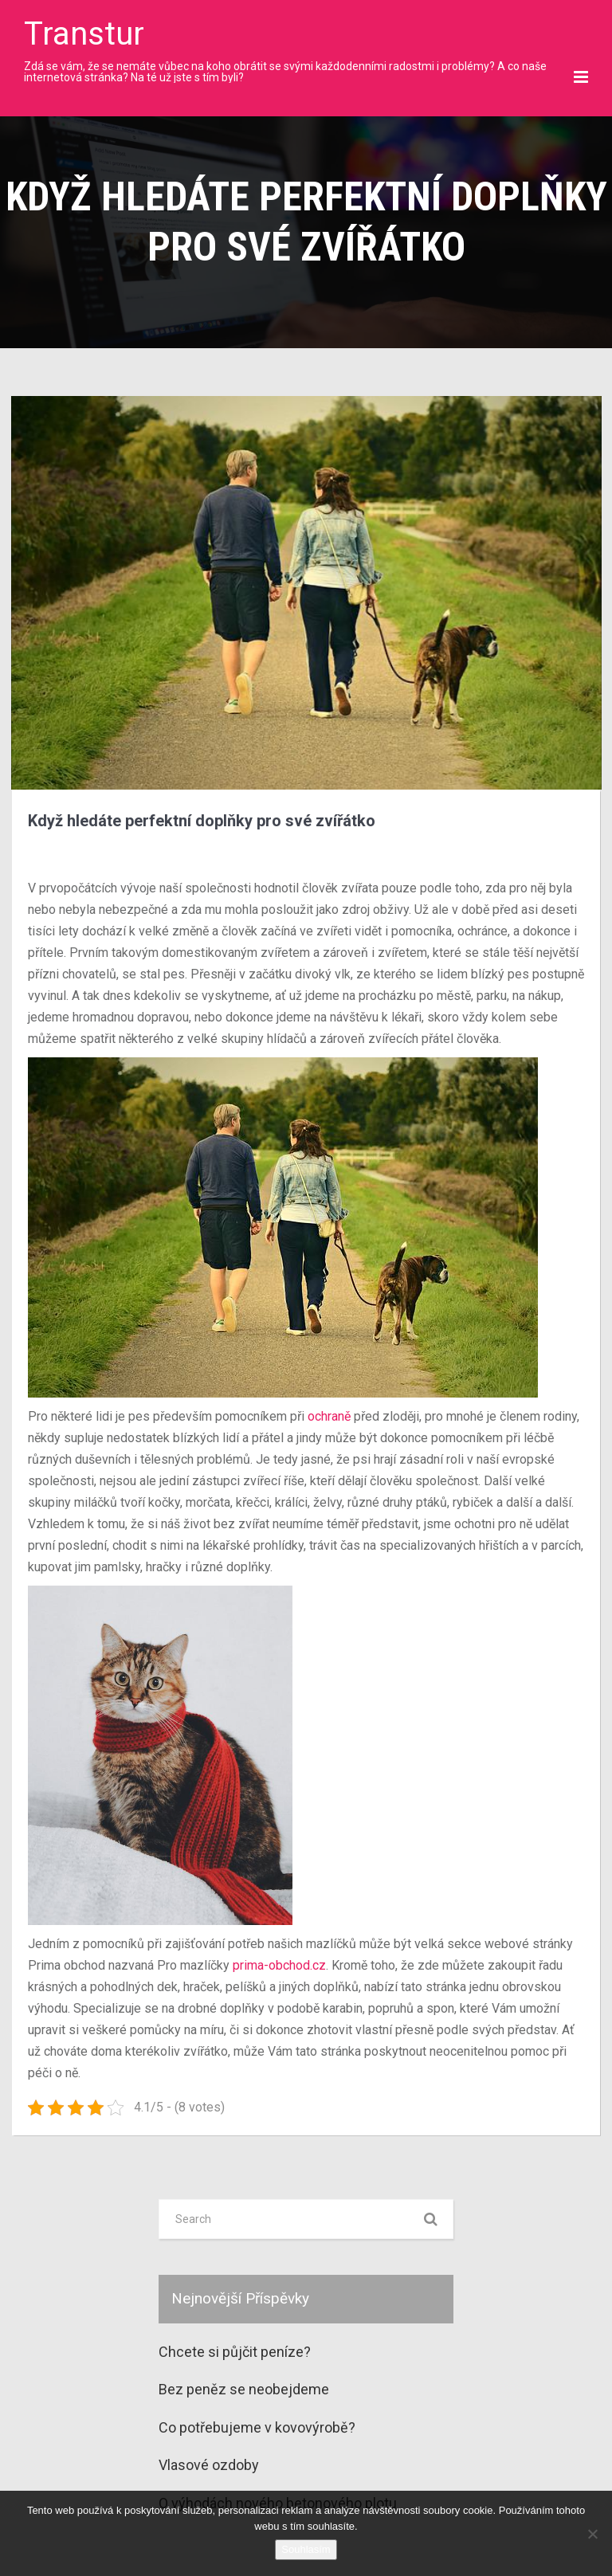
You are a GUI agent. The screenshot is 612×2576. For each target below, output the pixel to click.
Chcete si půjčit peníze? (235, 2351)
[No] (592, 2534)
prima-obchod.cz (279, 1965)
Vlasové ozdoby (209, 2464)
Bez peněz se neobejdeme (244, 2389)
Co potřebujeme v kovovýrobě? (257, 2427)
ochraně (327, 1416)
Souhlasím (305, 2549)
